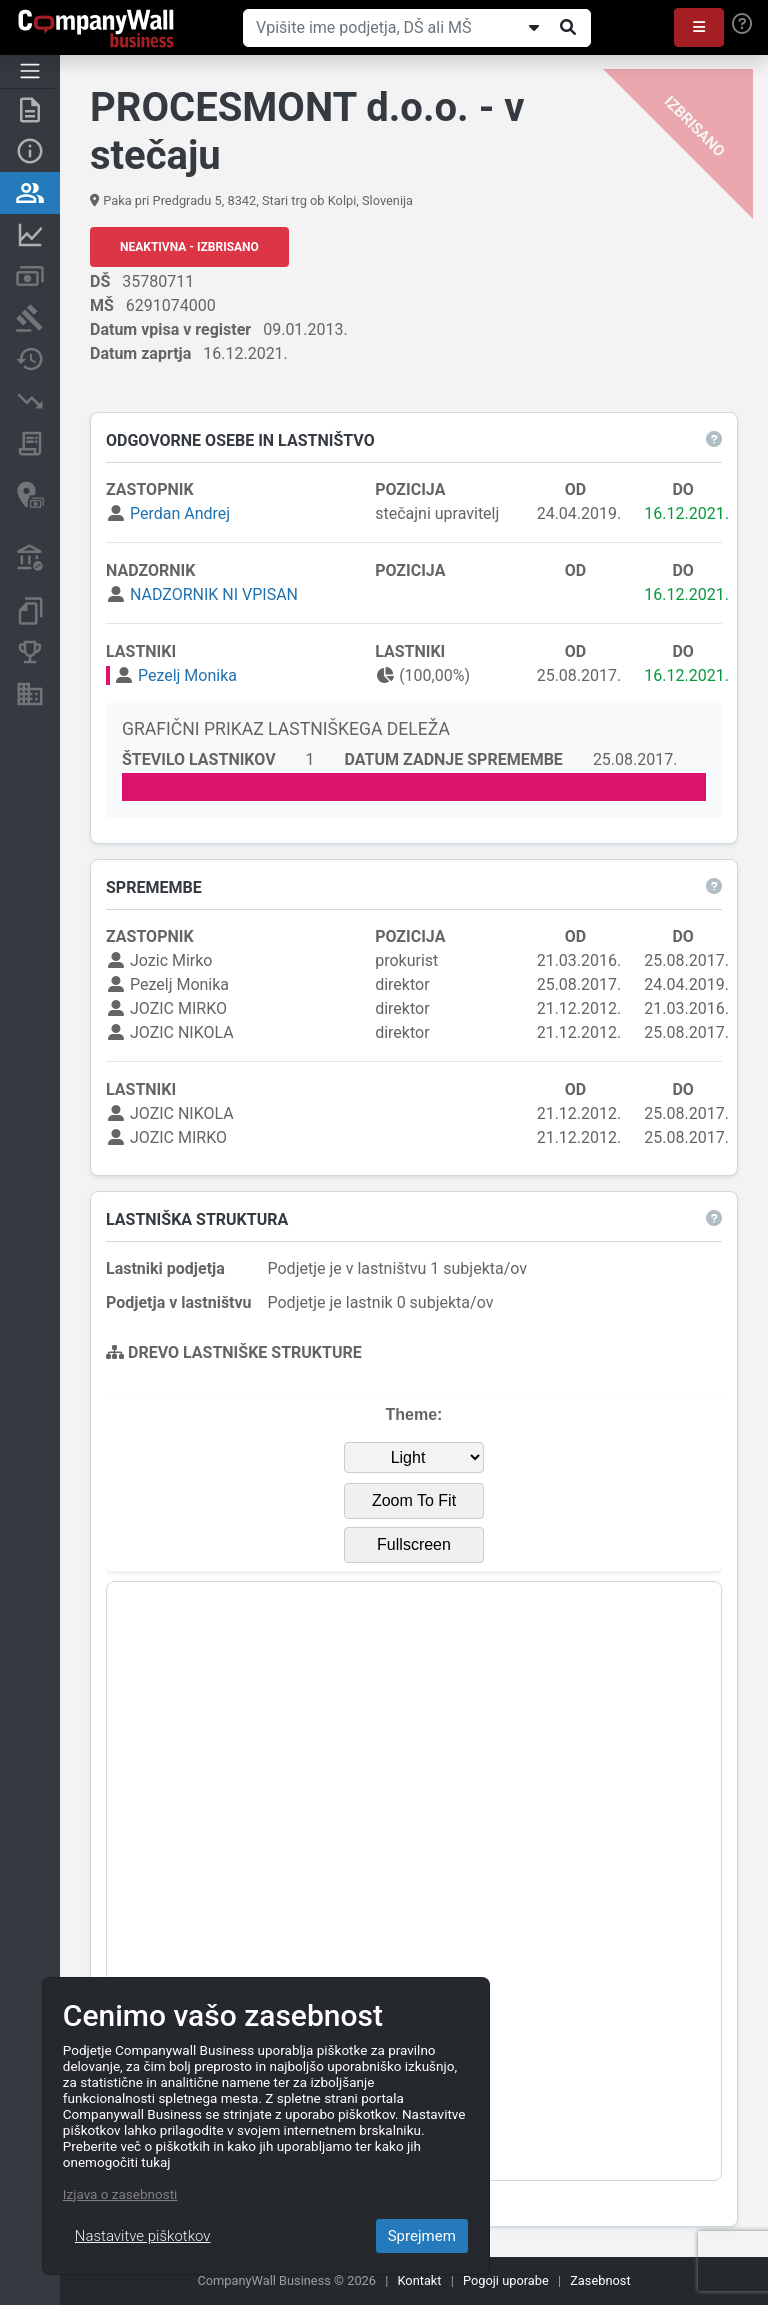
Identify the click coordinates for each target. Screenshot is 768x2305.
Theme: (414, 1414)
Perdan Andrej (180, 513)
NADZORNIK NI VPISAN (214, 594)
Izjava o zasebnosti (120, 2194)
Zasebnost (600, 2280)
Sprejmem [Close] (422, 2236)
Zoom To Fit (414, 1500)
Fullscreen (414, 1544)
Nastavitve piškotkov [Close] (143, 2236)
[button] (699, 27)
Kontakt (420, 2280)
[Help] (742, 24)
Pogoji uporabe (506, 2280)
